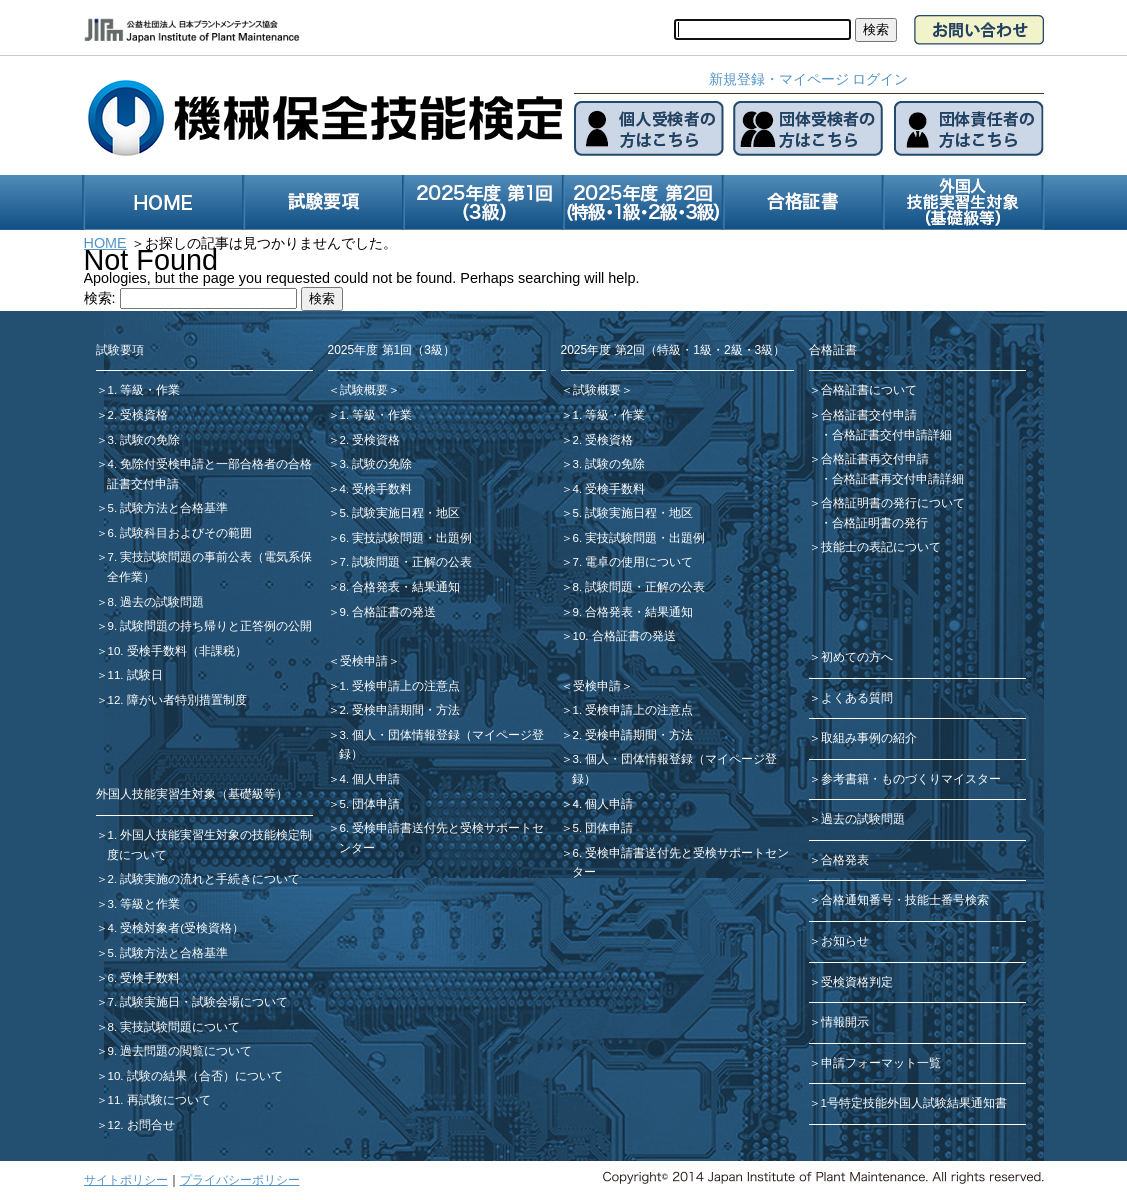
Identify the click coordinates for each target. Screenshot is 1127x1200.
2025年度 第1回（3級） (391, 350)
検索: (100, 298)
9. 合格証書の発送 (388, 612)
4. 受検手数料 (376, 489)
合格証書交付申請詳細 (892, 435)
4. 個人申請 (370, 779)
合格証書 (833, 350)
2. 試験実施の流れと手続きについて (204, 879)
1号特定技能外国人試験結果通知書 (914, 1103)
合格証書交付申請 (869, 415)
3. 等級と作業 (144, 904)
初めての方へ (857, 657)
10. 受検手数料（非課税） (177, 651)
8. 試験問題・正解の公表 (639, 587)
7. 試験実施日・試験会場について (198, 1002)
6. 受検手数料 (144, 978)
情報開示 (845, 1022)
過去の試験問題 (863, 819)
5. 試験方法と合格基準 (168, 508)
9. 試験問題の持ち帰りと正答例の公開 (210, 626)
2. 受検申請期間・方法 (400, 710)
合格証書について (869, 390)
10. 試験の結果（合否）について (195, 1076)
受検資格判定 (857, 982)
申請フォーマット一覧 (881, 1063)
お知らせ (845, 941)
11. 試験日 (135, 675)
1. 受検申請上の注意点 (400, 686)
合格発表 (845, 860)
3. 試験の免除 (144, 440)
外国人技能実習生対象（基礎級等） (192, 794)
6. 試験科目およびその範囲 (180, 533)
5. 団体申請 (370, 804)
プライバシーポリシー (240, 1180)
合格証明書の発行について (893, 503)
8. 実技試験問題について (174, 1027)
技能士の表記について (881, 547)
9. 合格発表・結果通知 (633, 612)
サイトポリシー (126, 1180)
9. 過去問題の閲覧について (180, 1051)
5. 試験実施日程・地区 (400, 513)
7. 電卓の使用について (633, 562)
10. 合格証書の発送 (624, 636)
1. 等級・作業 (144, 390)
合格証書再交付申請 (875, 459)
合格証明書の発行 (880, 523)
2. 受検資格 (138, 415)
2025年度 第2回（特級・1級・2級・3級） (673, 350)
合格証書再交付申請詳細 (898, 479)
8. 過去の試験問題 (156, 602)
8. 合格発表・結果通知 (400, 587)
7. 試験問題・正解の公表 (406, 562)
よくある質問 (857, 698)
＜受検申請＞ (364, 661)
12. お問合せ (141, 1125)
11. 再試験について (159, 1100)
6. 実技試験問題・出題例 (406, 538)
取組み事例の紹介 (869, 738)
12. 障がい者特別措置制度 (177, 700)
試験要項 (120, 350)
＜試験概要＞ (364, 390)
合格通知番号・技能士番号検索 (905, 900)
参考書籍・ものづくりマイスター (911, 779)
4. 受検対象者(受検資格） (176, 928)
